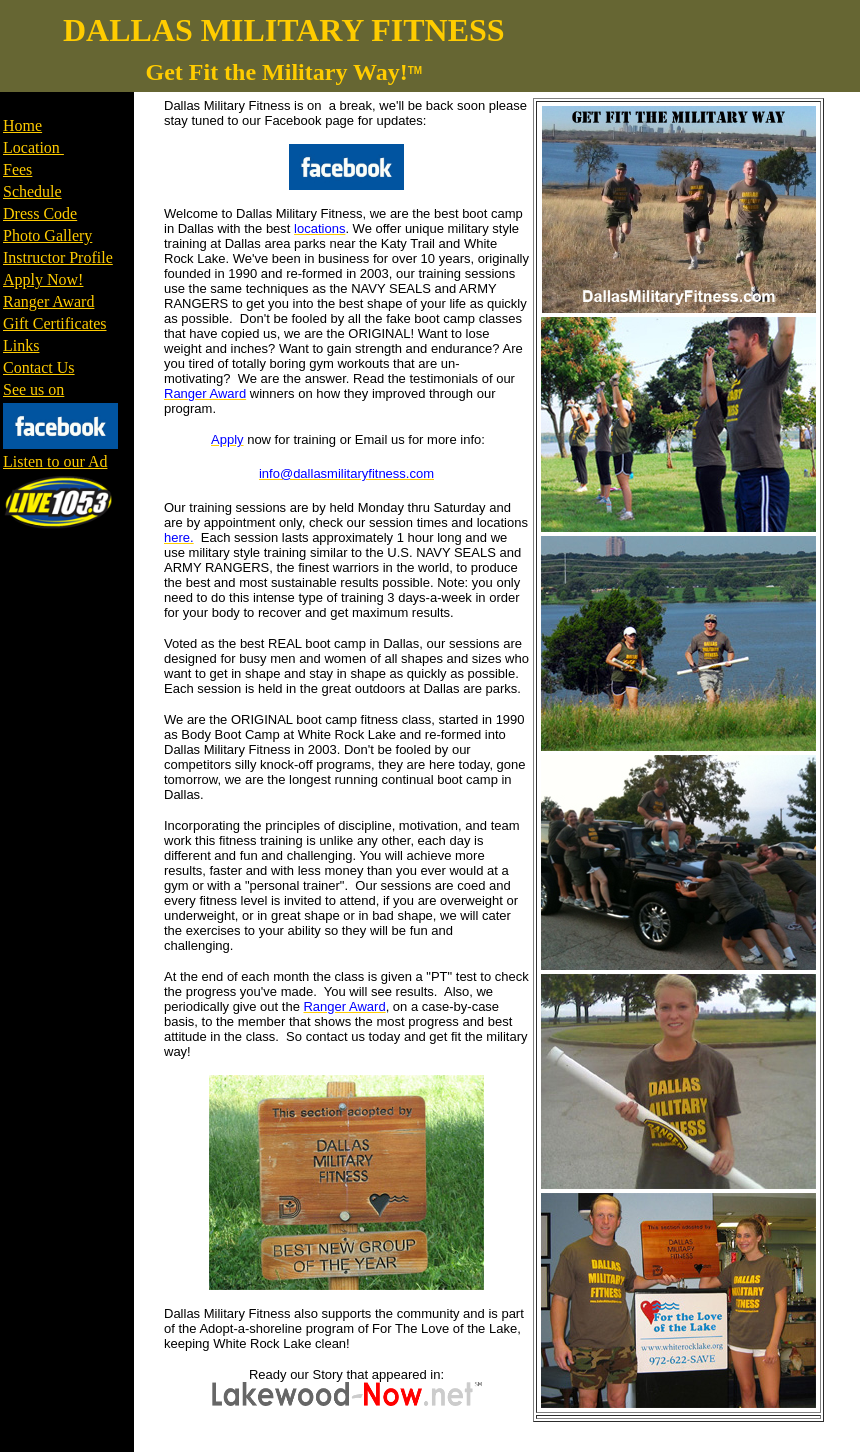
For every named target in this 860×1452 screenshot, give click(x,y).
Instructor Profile (58, 257)
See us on (33, 389)
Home (22, 125)
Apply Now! (43, 279)
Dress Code (40, 213)
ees (22, 169)
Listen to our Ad (55, 461)
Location (33, 147)
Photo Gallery (47, 235)
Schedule (32, 191)
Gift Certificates (55, 323)
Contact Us (39, 367)
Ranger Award (48, 301)
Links (21, 345)
